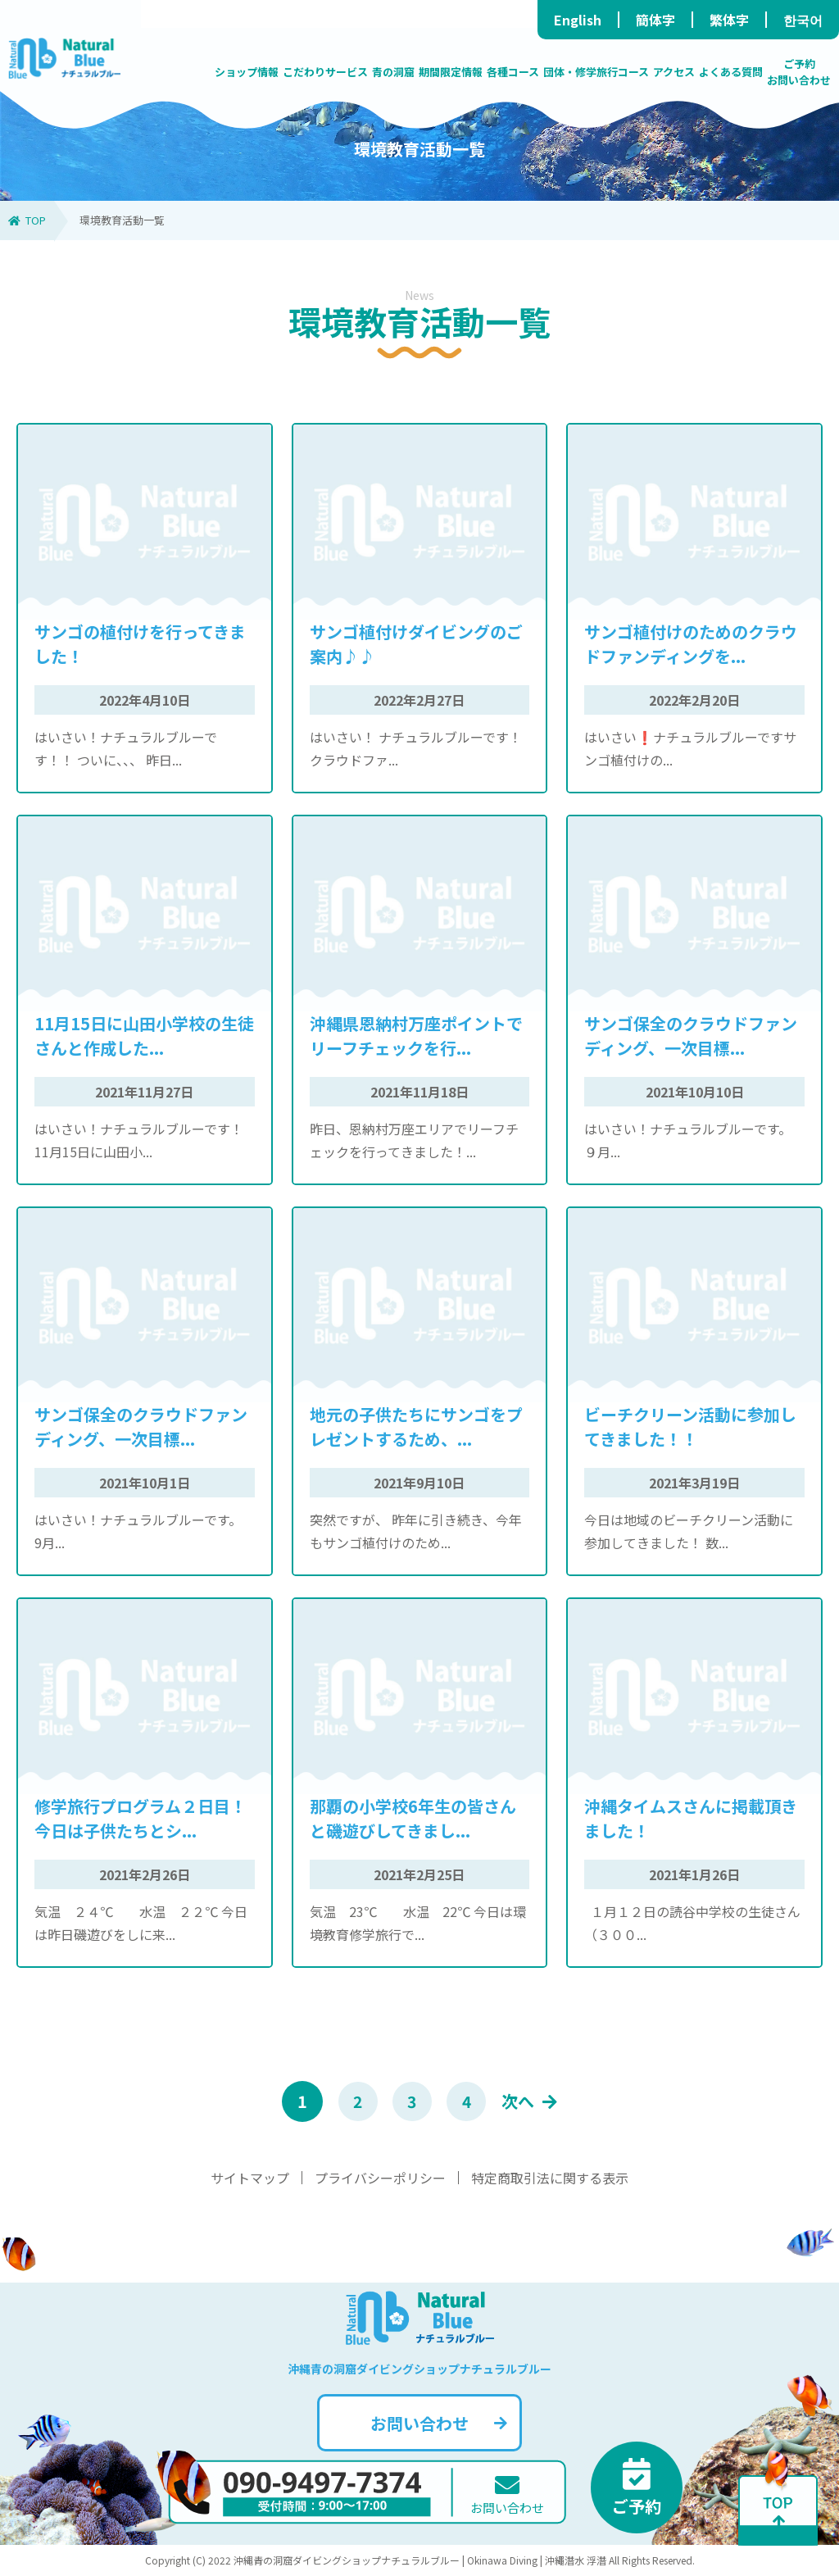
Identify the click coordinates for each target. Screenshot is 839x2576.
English (577, 19)
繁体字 (729, 19)
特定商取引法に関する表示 (549, 2178)
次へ (534, 2101)
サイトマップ (250, 2178)
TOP (27, 220)
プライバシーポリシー (380, 2178)
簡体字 (655, 19)
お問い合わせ (438, 2423)
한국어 (803, 19)
